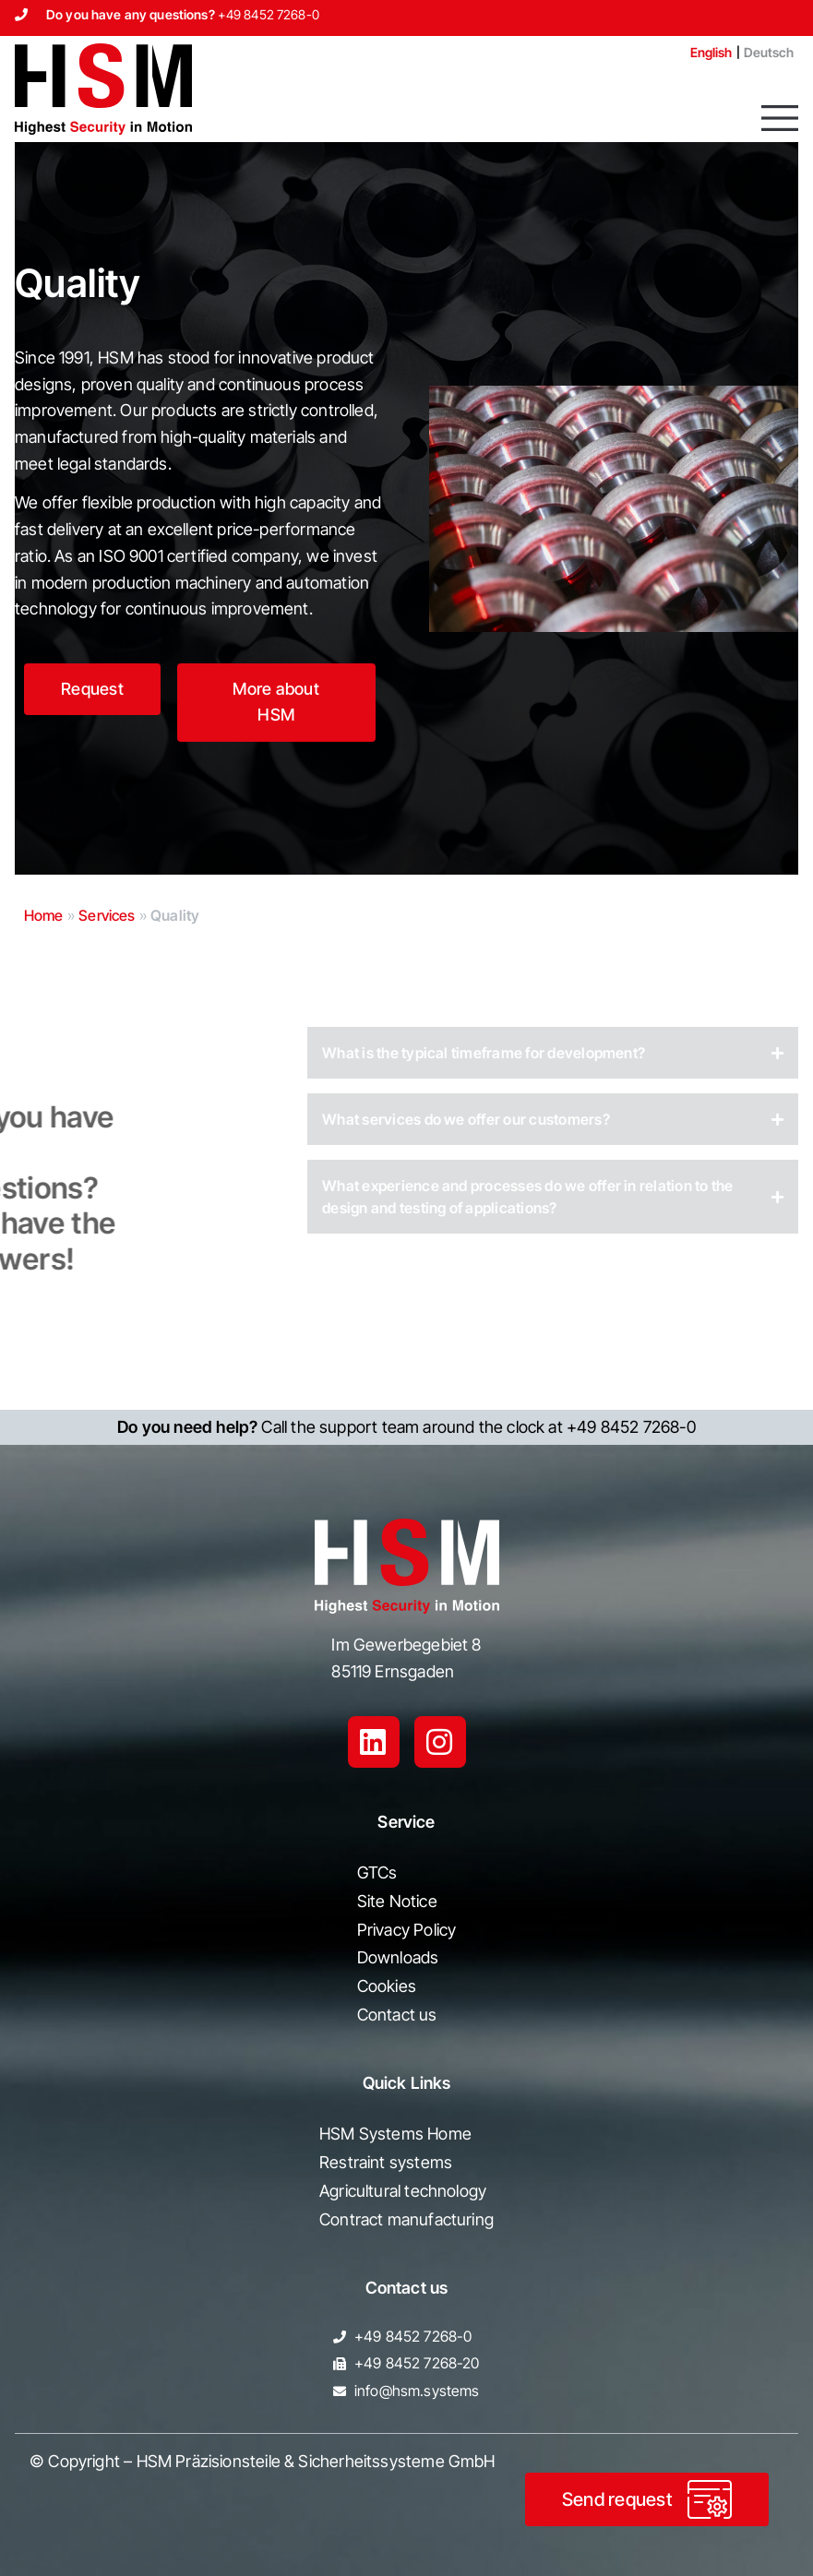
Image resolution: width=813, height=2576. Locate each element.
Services (106, 915)
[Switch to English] (704, 52)
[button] (779, 118)
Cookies (386, 1986)
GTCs (377, 1872)
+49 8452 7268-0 (268, 14)
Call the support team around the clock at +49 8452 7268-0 (406, 1427)
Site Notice (397, 1901)
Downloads (398, 1957)
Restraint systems (385, 2162)
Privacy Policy (407, 1929)
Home (44, 915)
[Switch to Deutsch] (768, 52)
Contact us (397, 2014)
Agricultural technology (402, 2190)
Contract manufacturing (406, 2219)
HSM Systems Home (395, 2133)
